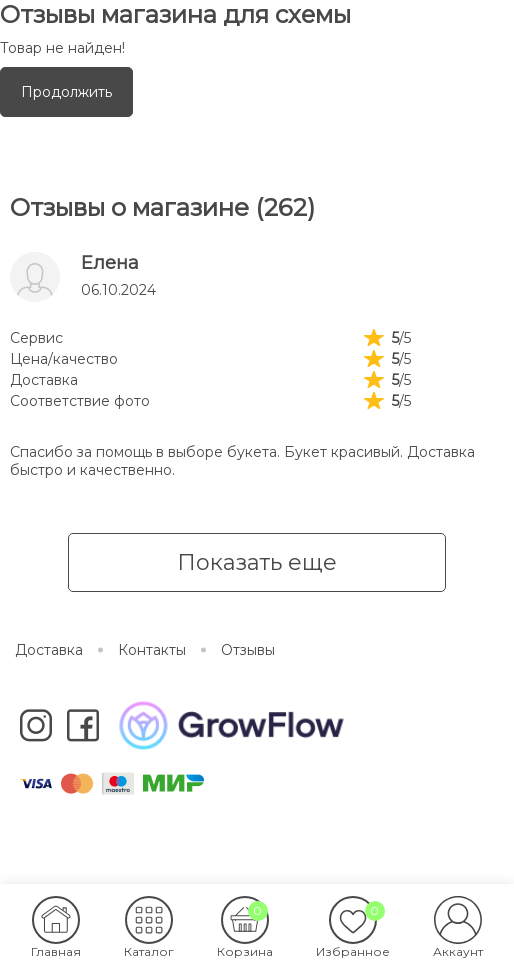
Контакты (152, 650)
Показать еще (257, 562)
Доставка (49, 650)
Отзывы (248, 650)
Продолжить (66, 92)
